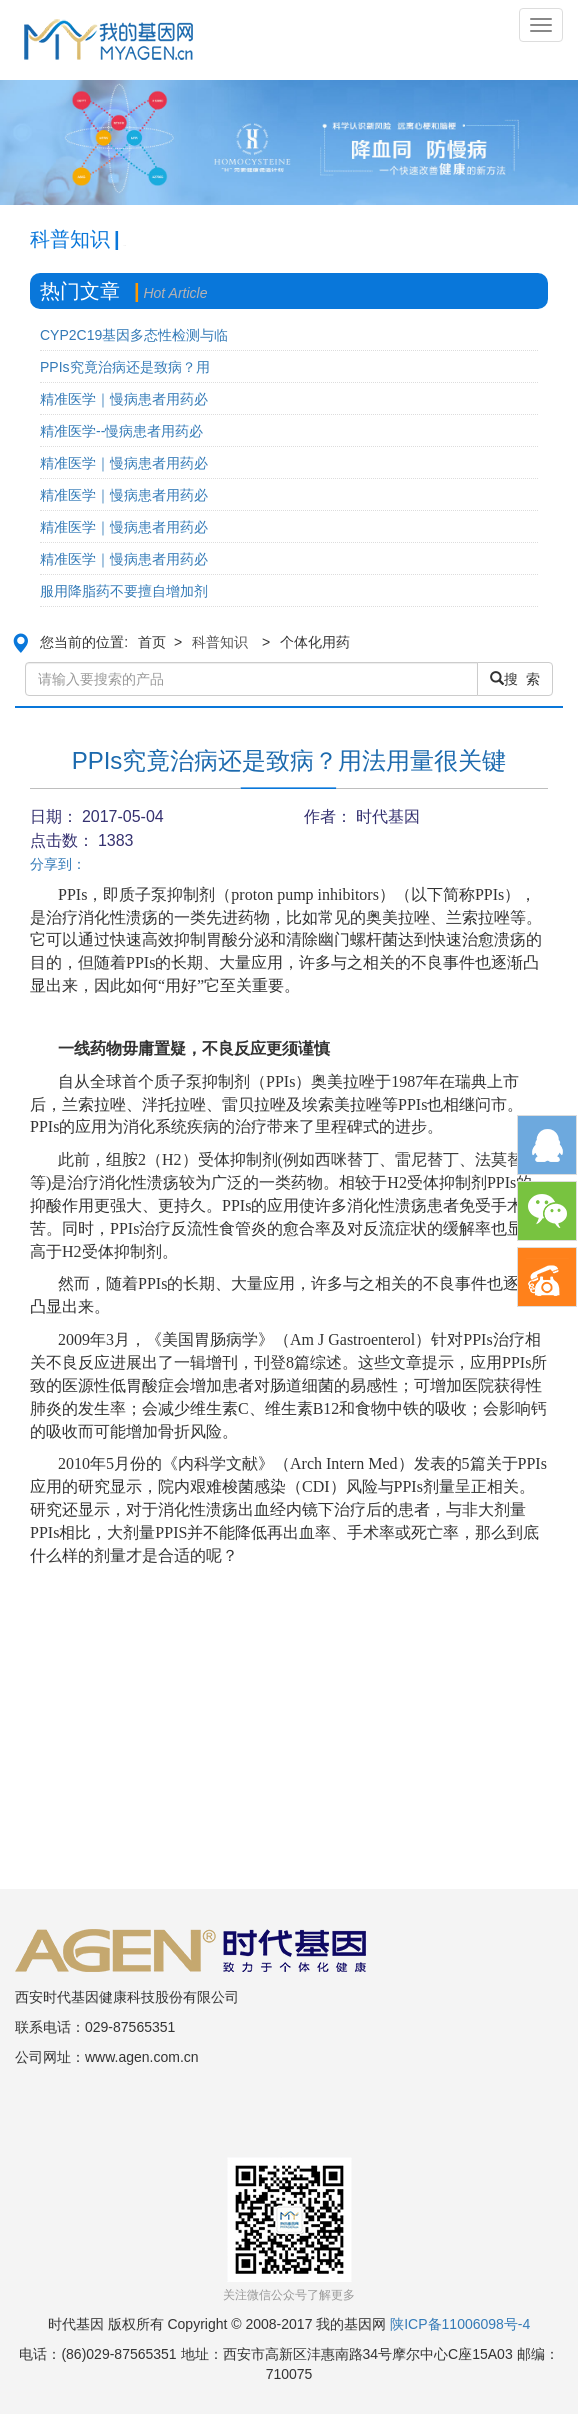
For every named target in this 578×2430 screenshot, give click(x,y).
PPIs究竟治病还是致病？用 (125, 367)
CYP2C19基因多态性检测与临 (134, 335)
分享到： (58, 864)
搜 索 (515, 679)
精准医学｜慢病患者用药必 (124, 399)
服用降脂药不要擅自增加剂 (124, 591)
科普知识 (220, 642)
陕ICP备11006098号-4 (460, 2324)
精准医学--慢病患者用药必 (121, 431)
